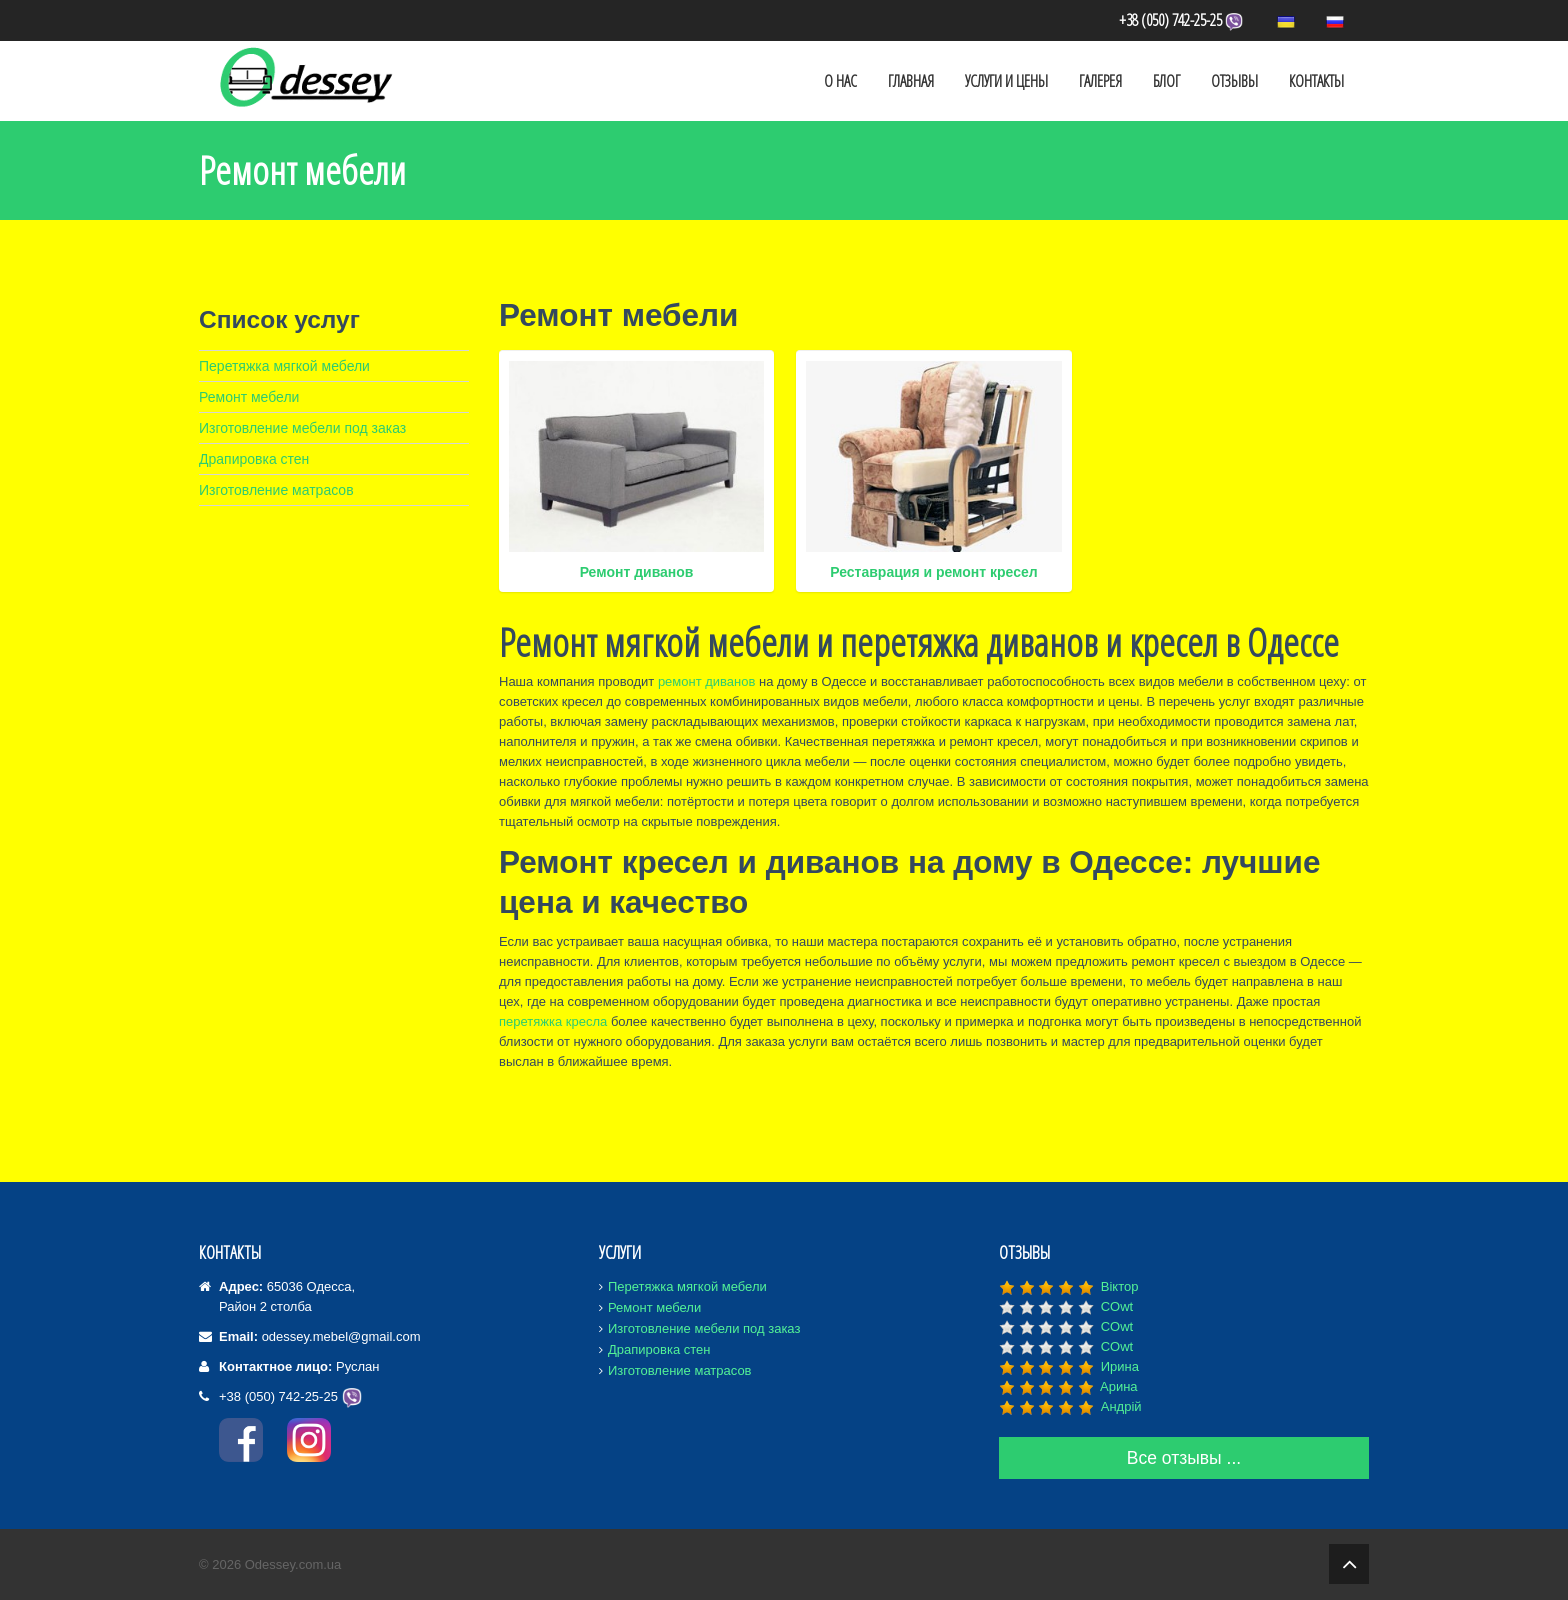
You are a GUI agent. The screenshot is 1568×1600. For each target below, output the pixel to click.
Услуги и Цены (1006, 81)
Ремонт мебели (249, 397)
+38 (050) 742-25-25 (1182, 20)
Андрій (1121, 1406)
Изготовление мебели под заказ (302, 428)
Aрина (1119, 1386)
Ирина (1120, 1366)
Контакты (1316, 81)
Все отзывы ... (1184, 1458)
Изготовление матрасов (276, 490)
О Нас (840, 81)
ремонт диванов (707, 681)
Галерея (1100, 81)
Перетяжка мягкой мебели (284, 366)
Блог (1166, 81)
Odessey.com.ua (293, 1564)
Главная (911, 81)
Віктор (1120, 1286)
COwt (1117, 1306)
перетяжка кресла (553, 1021)
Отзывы (1234, 81)
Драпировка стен (254, 459)
